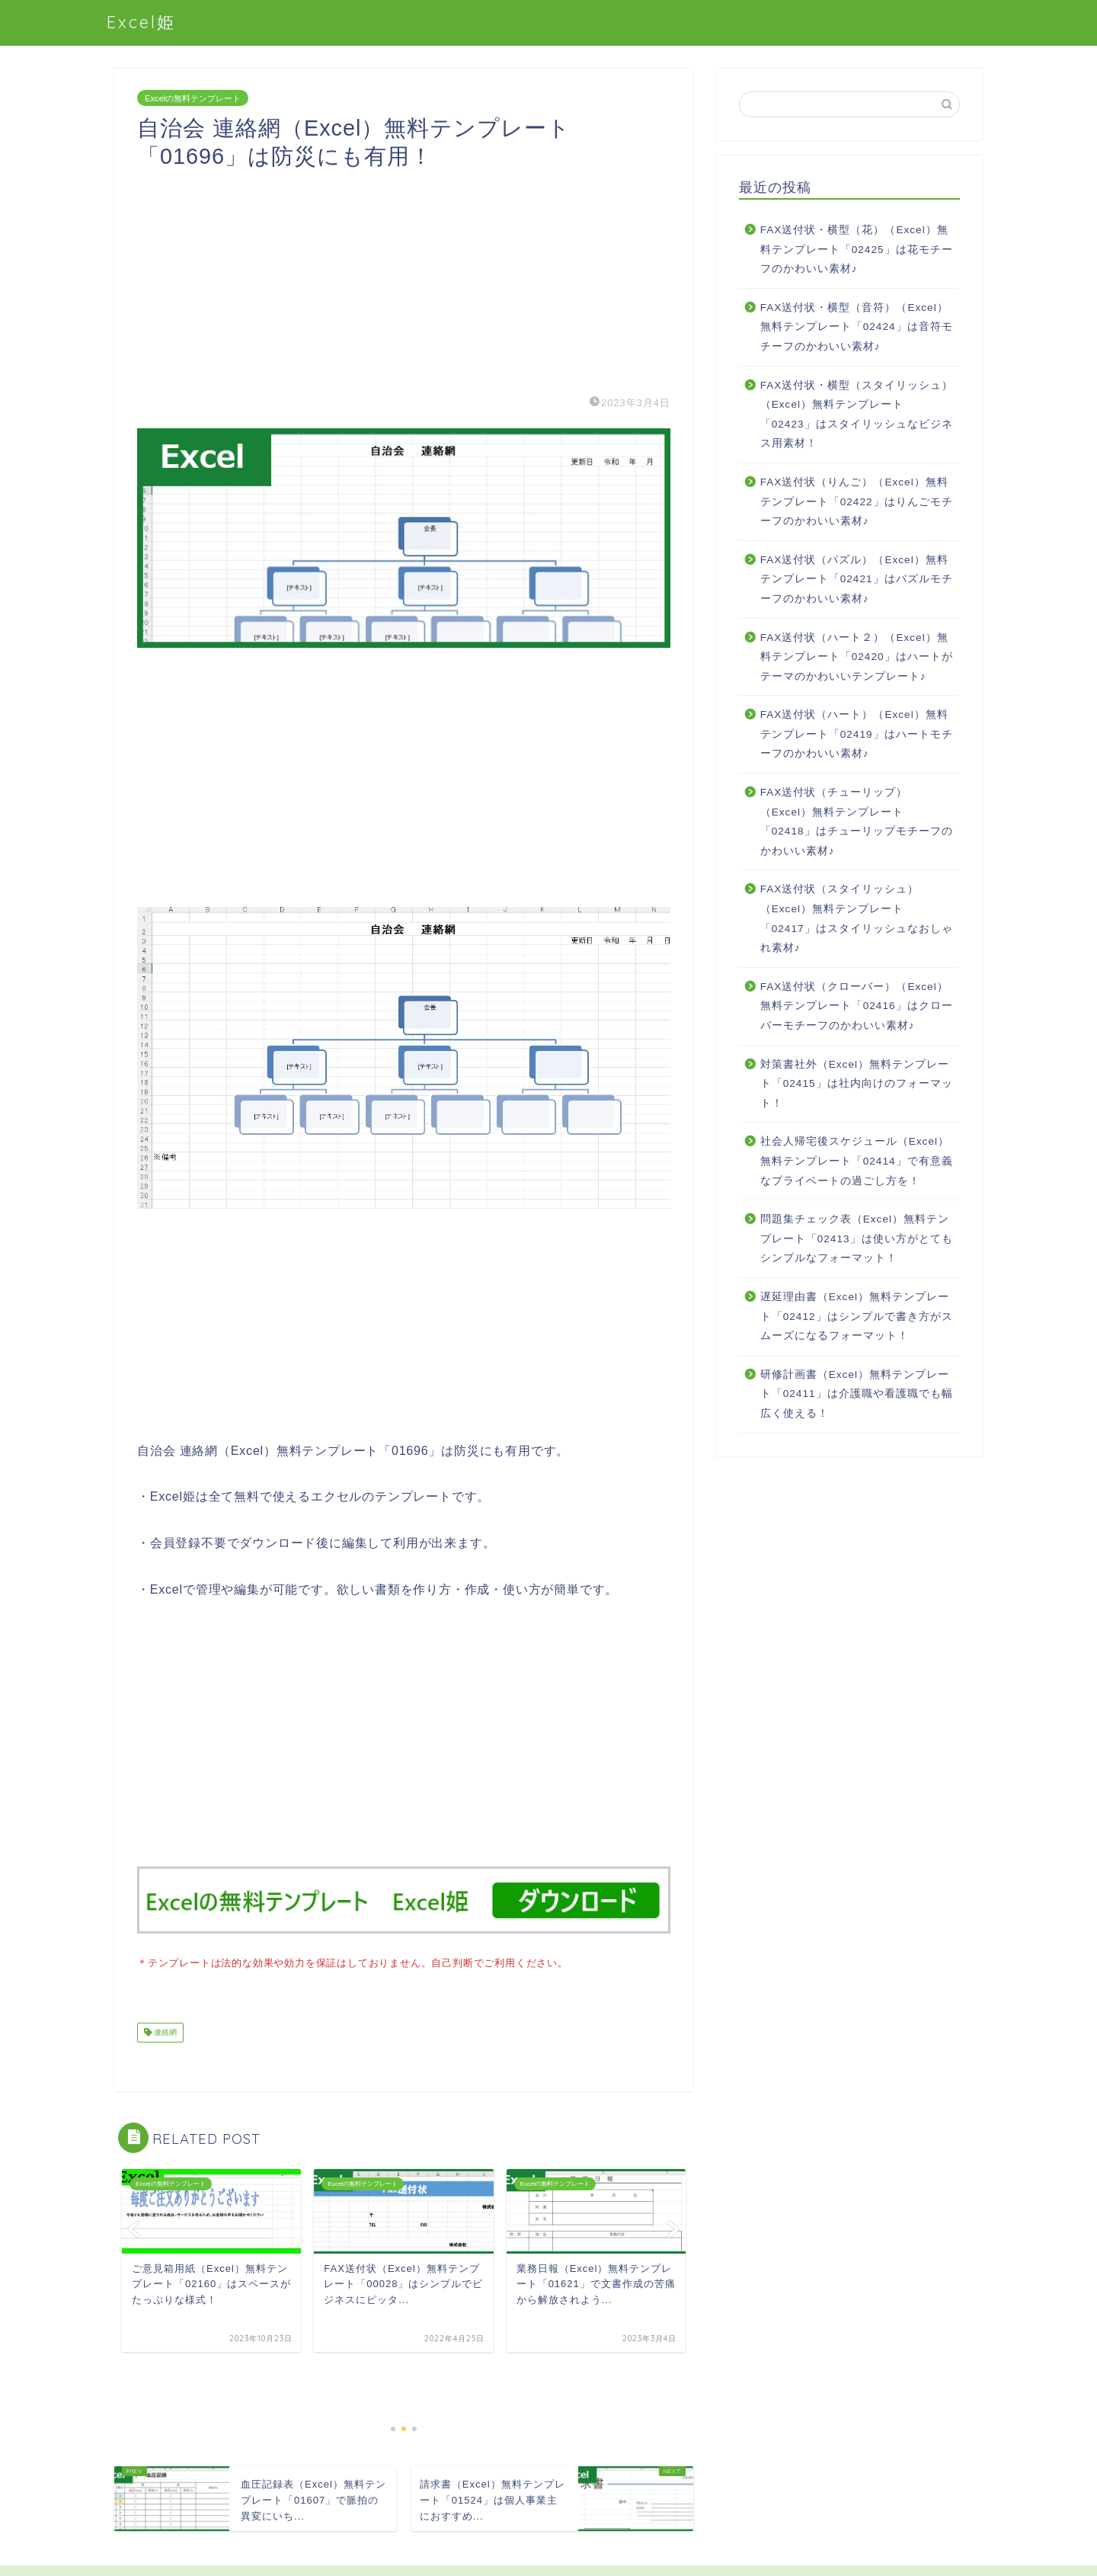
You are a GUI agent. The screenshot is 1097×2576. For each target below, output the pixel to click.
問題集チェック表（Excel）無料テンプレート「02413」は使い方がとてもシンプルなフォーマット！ (856, 1238)
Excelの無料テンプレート (193, 97)
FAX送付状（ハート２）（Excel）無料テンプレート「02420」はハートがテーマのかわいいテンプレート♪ (856, 657)
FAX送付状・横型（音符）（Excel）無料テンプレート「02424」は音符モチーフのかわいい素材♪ (856, 327)
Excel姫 (141, 21)
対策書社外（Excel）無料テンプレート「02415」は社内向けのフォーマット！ (856, 1084)
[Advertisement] (403, 277)
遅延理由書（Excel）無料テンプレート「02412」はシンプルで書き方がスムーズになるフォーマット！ (856, 1316)
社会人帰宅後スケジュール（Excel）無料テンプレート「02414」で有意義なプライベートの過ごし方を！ (856, 1161)
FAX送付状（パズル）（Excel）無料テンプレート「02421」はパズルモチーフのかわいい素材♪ (856, 579)
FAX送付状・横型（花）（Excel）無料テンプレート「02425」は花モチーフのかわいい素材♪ (856, 249)
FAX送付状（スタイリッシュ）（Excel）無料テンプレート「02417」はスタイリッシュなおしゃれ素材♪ (856, 918)
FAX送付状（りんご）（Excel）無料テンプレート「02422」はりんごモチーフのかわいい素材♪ (856, 501)
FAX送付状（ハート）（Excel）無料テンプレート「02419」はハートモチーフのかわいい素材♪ (856, 734)
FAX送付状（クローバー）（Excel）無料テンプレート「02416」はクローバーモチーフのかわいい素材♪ (856, 1006)
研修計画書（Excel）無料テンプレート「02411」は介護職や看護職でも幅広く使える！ (856, 1394)
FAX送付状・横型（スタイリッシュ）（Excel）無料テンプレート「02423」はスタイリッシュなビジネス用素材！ (857, 415)
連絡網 (164, 2031)
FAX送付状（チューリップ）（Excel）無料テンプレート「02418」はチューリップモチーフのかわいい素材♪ (856, 822)
